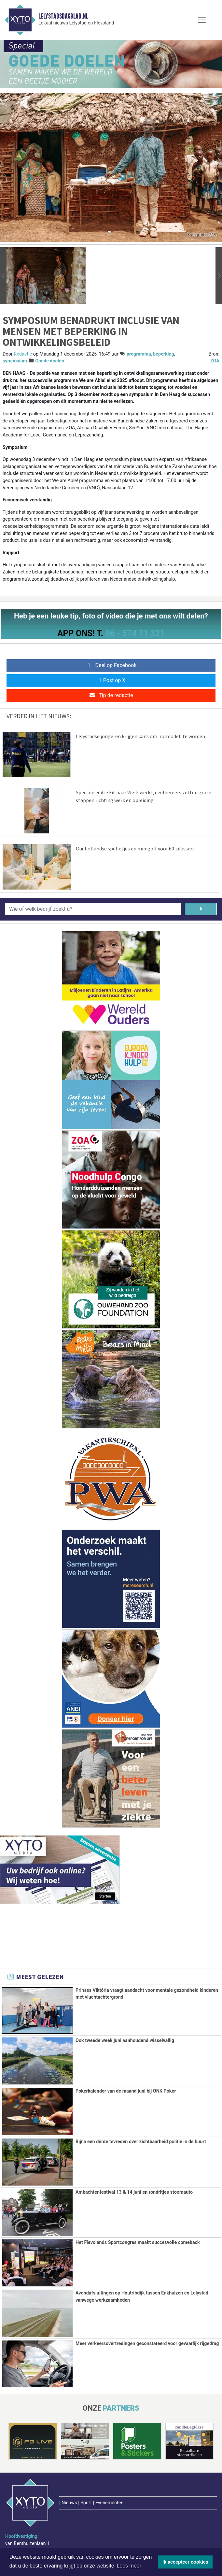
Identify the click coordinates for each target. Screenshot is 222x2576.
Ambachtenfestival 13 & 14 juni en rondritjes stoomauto (134, 2192)
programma (139, 354)
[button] (3, 275)
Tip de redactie (111, 695)
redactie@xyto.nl (31, 2533)
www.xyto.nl (26, 2541)
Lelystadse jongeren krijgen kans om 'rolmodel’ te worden (140, 736)
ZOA (214, 361)
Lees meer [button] (129, 2565)
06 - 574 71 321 (134, 633)
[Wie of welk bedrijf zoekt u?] (93, 909)
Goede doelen (49, 361)
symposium (15, 361)
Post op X (111, 680)
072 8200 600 (28, 2525)
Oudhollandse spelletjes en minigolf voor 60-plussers (135, 848)
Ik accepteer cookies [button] (185, 2562)
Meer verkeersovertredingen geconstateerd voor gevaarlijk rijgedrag (147, 2343)
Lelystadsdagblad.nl (63, 16)
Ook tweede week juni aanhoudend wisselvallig (125, 2040)
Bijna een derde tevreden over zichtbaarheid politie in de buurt (141, 2141)
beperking (163, 354)
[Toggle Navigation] (202, 20)
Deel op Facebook (111, 665)
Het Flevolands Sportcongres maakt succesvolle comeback (138, 2242)
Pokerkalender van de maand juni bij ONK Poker (126, 2091)
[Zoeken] (201, 909)
